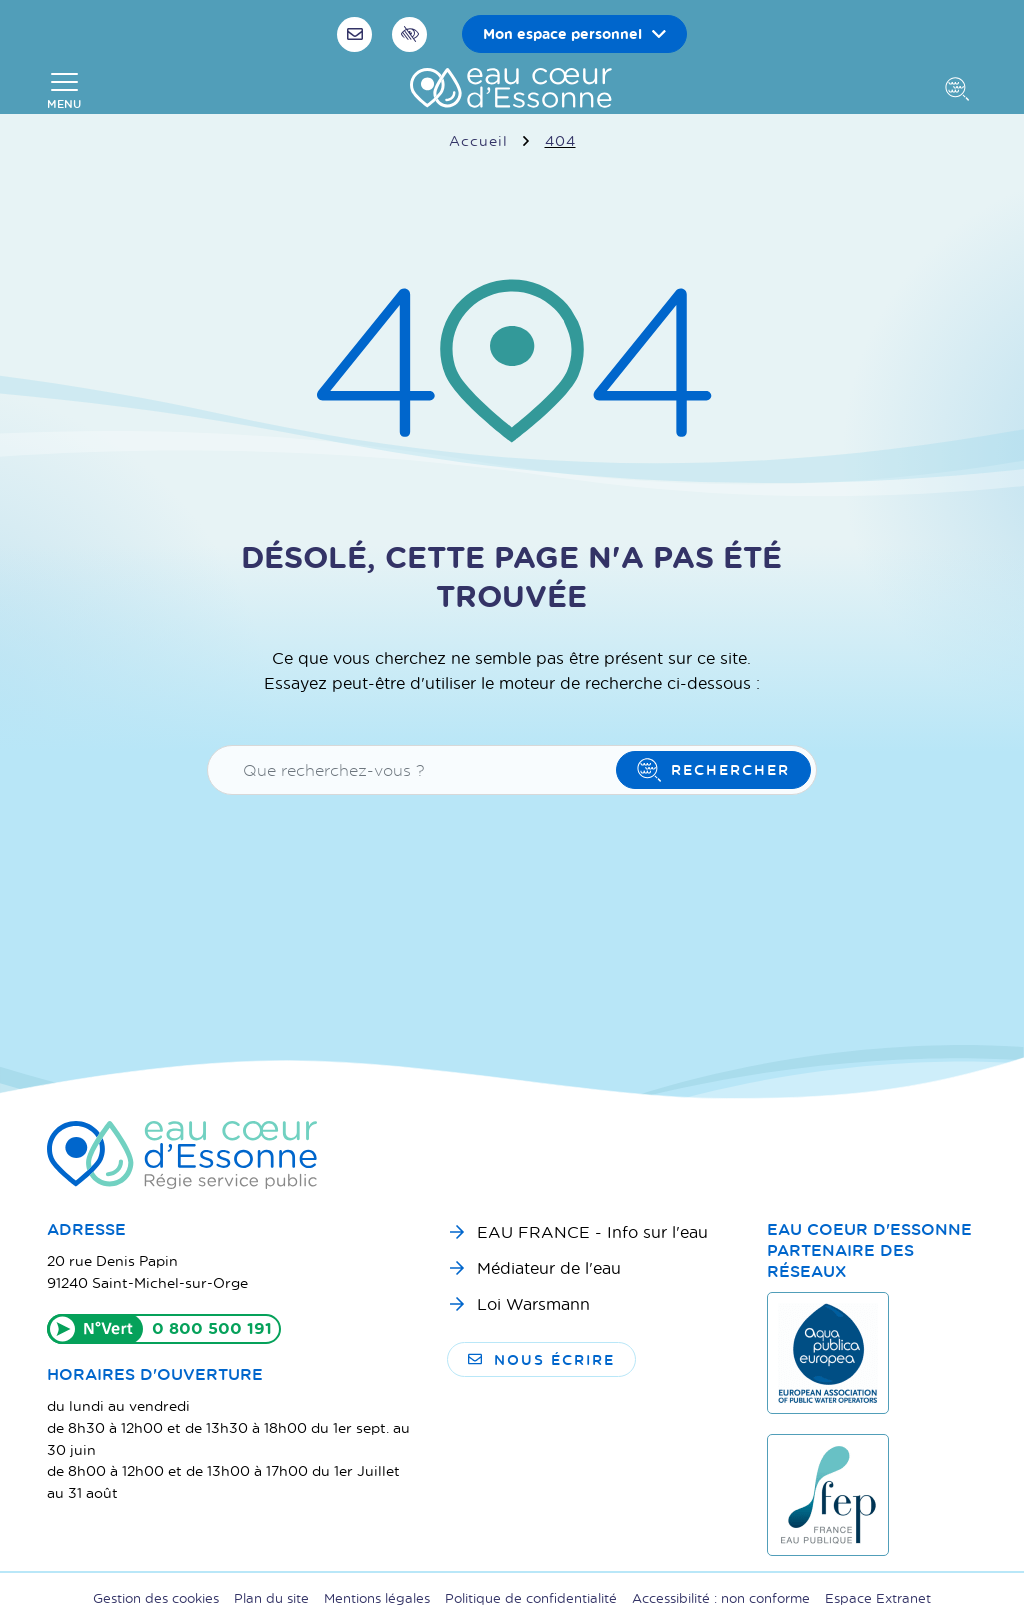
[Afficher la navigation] (64, 91)
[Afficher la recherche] (961, 91)
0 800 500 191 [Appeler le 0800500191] (212, 1328)
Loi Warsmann (533, 1303)
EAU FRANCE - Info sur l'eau (592, 1231)
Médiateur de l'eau (549, 1267)
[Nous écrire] (357, 34)
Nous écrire (541, 1359)
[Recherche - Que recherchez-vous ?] (415, 770)
